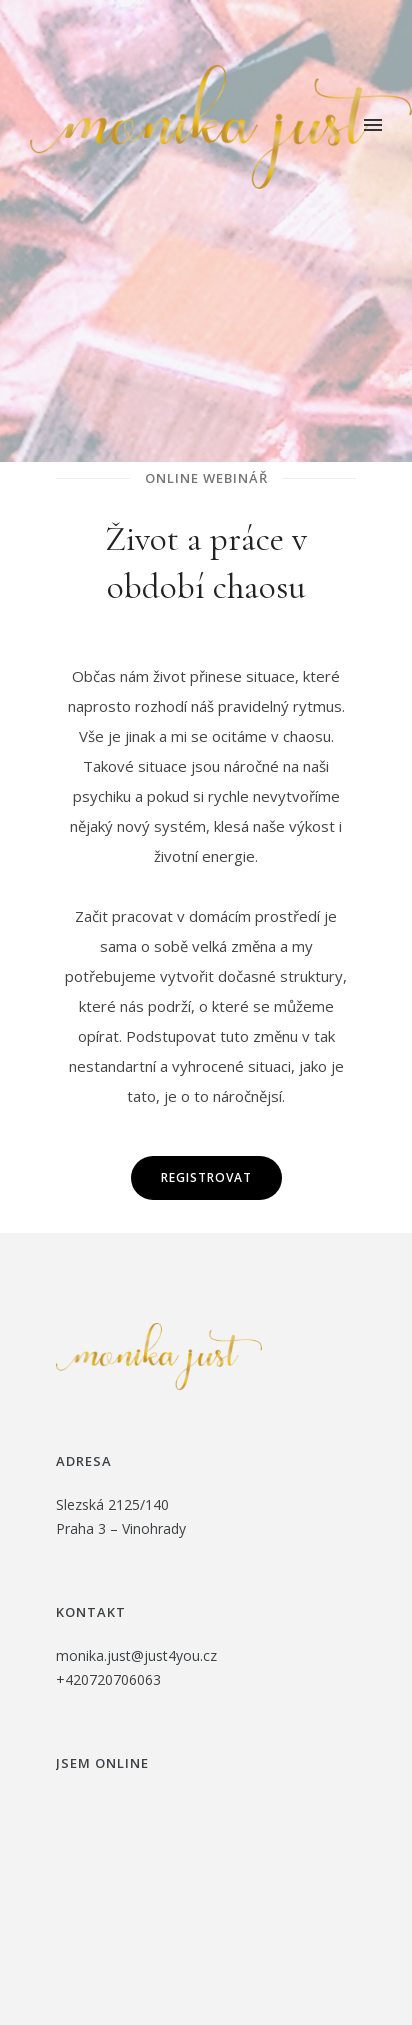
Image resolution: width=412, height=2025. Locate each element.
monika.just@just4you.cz (136, 1655)
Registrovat (206, 1177)
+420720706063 (108, 1679)
